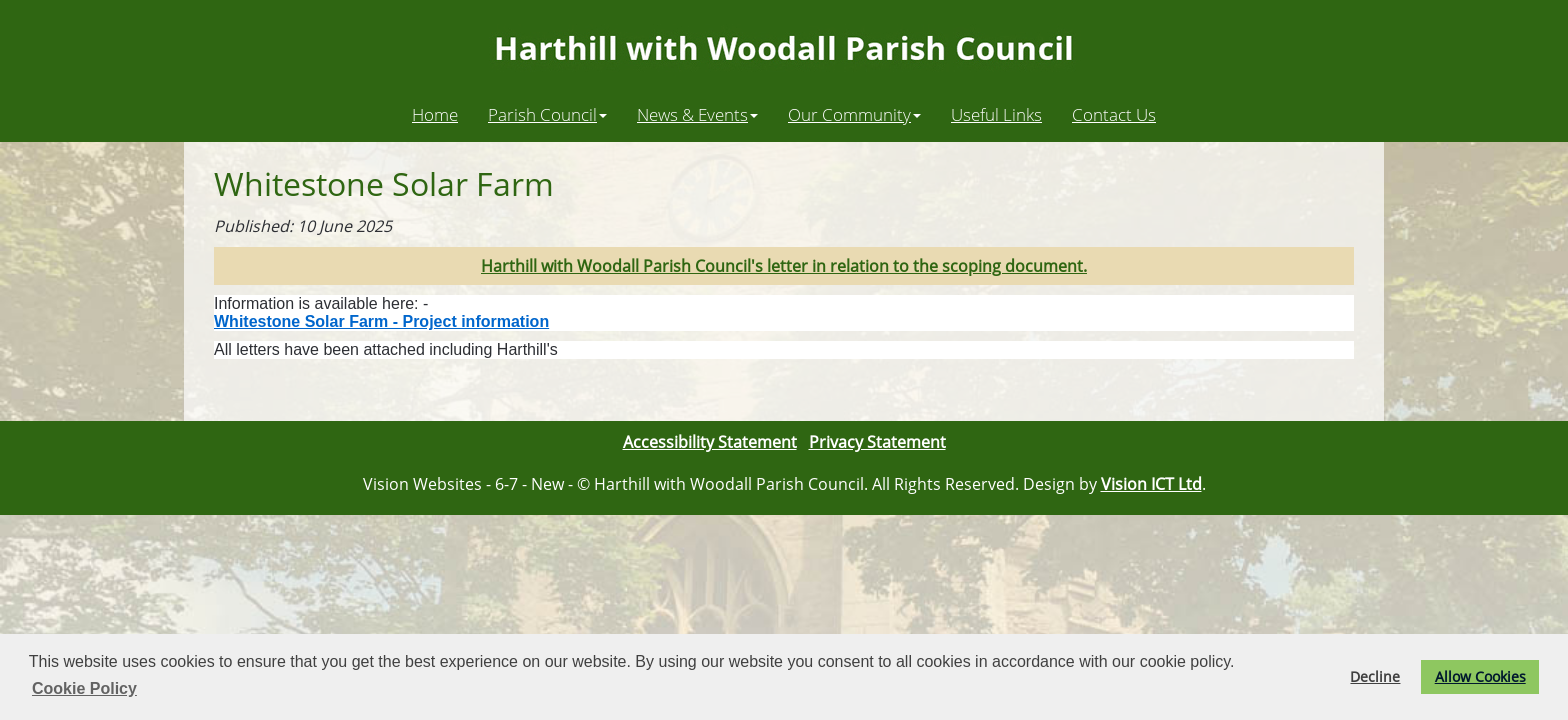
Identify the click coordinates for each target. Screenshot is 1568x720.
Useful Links (996, 114)
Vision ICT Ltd (1151, 484)
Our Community (854, 114)
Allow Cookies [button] (1480, 676)
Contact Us (1114, 114)
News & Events (697, 114)
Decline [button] (1375, 676)
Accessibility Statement (710, 442)
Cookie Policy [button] (84, 688)
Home (435, 114)
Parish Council (547, 114)
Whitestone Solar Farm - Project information (381, 321)
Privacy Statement (877, 442)
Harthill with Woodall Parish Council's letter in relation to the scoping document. (784, 266)
